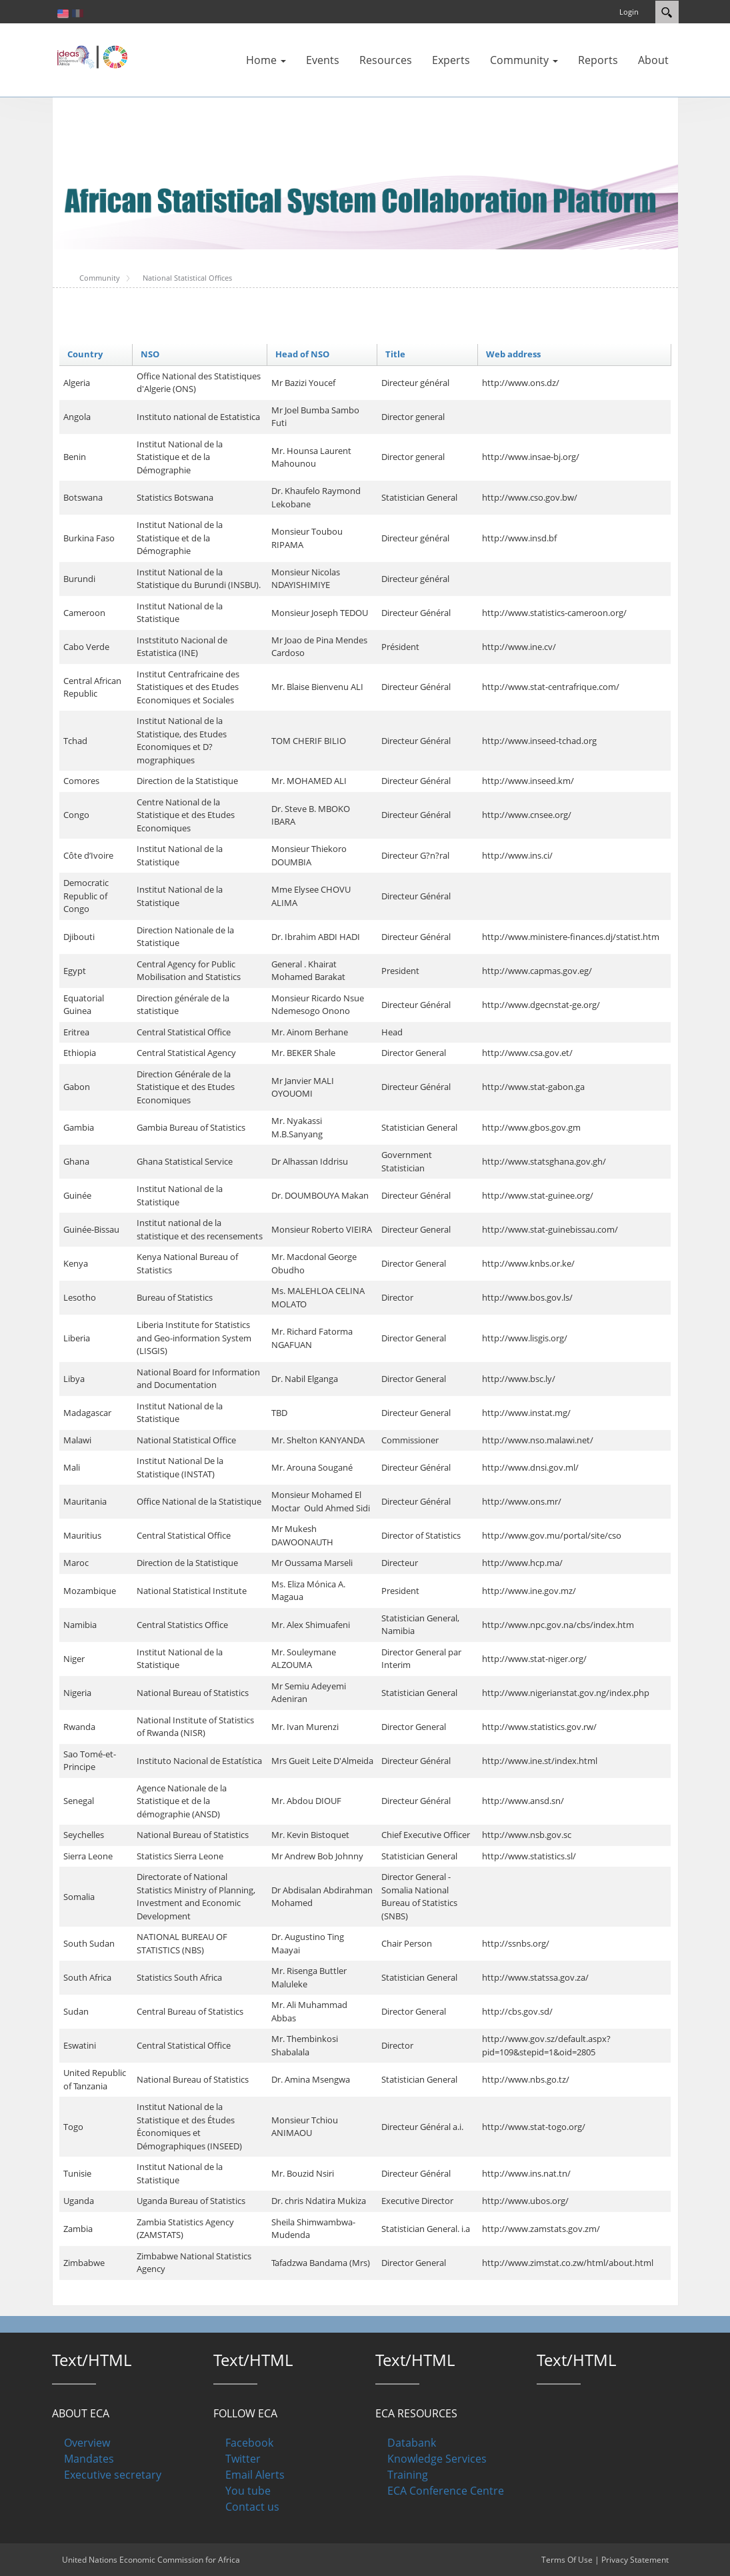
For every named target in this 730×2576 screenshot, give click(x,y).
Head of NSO (302, 354)
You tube (248, 2490)
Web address (513, 354)
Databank (411, 2442)
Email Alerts (255, 2474)
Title (395, 354)
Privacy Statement (635, 2559)
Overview (87, 2442)
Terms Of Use (567, 2559)
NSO (150, 354)
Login (629, 12)
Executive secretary (112, 2474)
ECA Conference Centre (445, 2490)
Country (85, 354)
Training (407, 2474)
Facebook (249, 2442)
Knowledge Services (437, 2458)
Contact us (252, 2506)
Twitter (243, 2458)
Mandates (89, 2458)
